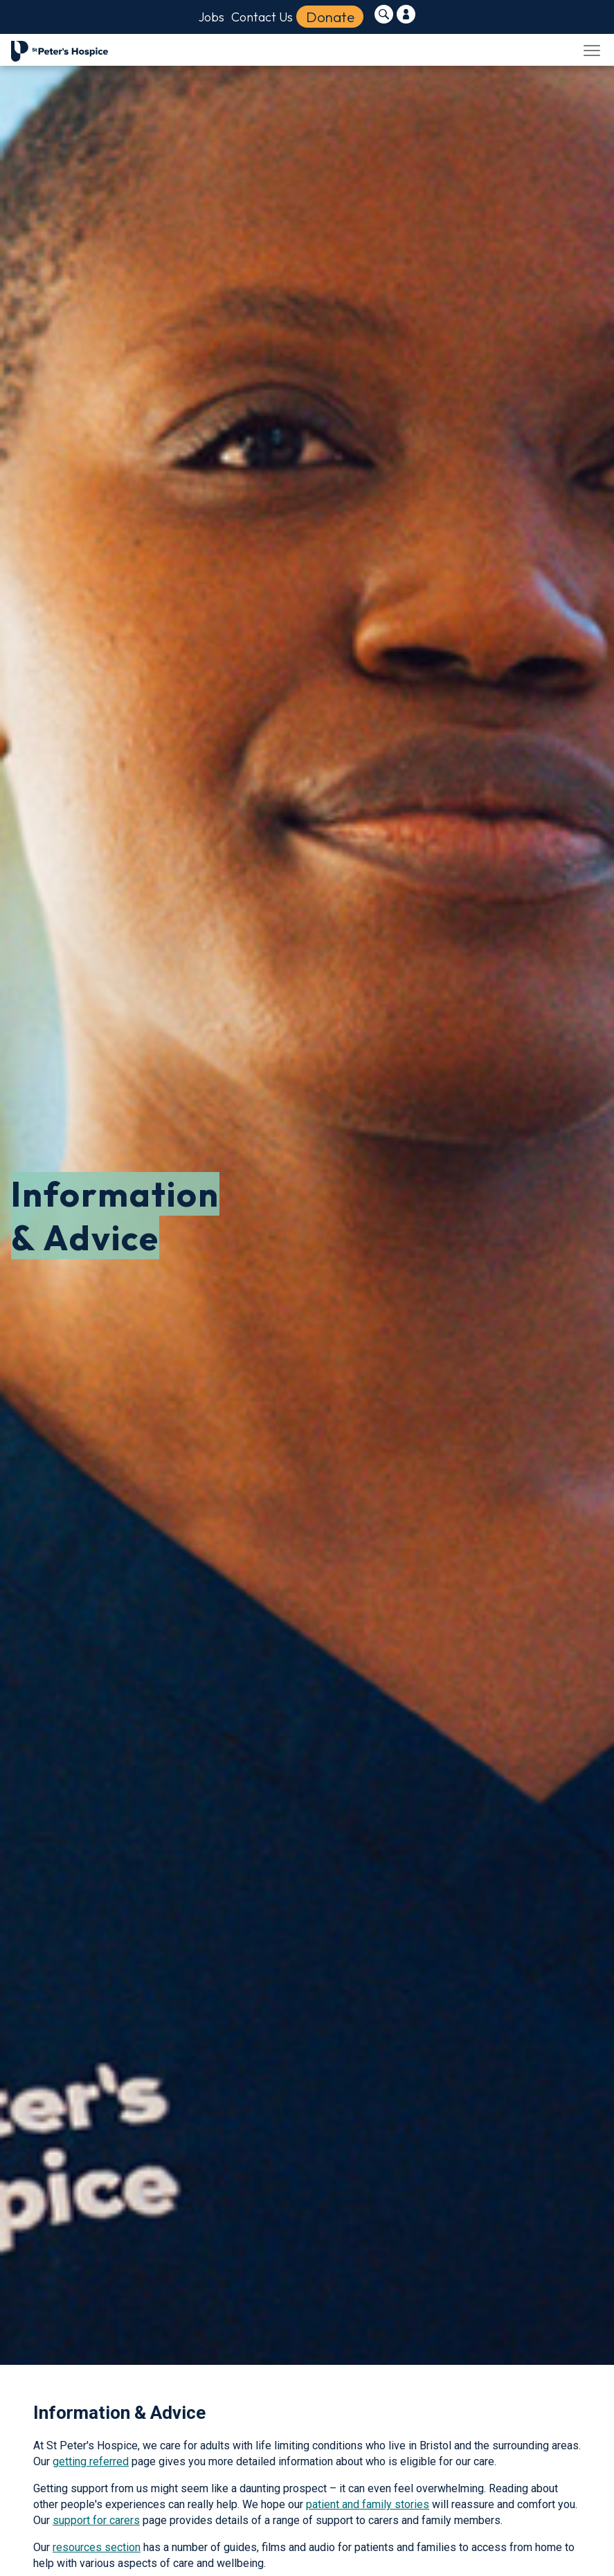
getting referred (91, 2461)
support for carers (96, 2520)
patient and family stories (367, 2504)
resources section (97, 2547)
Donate (330, 17)
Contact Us (262, 17)
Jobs (211, 17)
